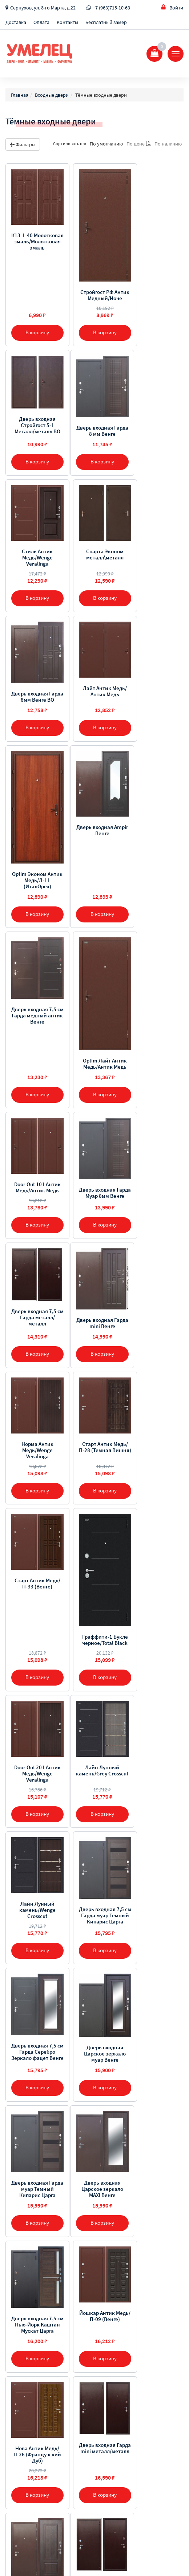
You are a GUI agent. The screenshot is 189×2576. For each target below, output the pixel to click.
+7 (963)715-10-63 (111, 7)
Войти (172, 7)
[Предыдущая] (71, 2272)
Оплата (41, 22)
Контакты (67, 22)
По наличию (168, 143)
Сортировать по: (69, 143)
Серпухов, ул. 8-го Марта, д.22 (43, 7)
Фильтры (22, 144)
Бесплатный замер (106, 22)
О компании (19, 2332)
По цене (138, 143)
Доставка (15, 22)
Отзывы (14, 2369)
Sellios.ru (52, 2553)
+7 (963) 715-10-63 (35, 2427)
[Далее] (118, 2272)
